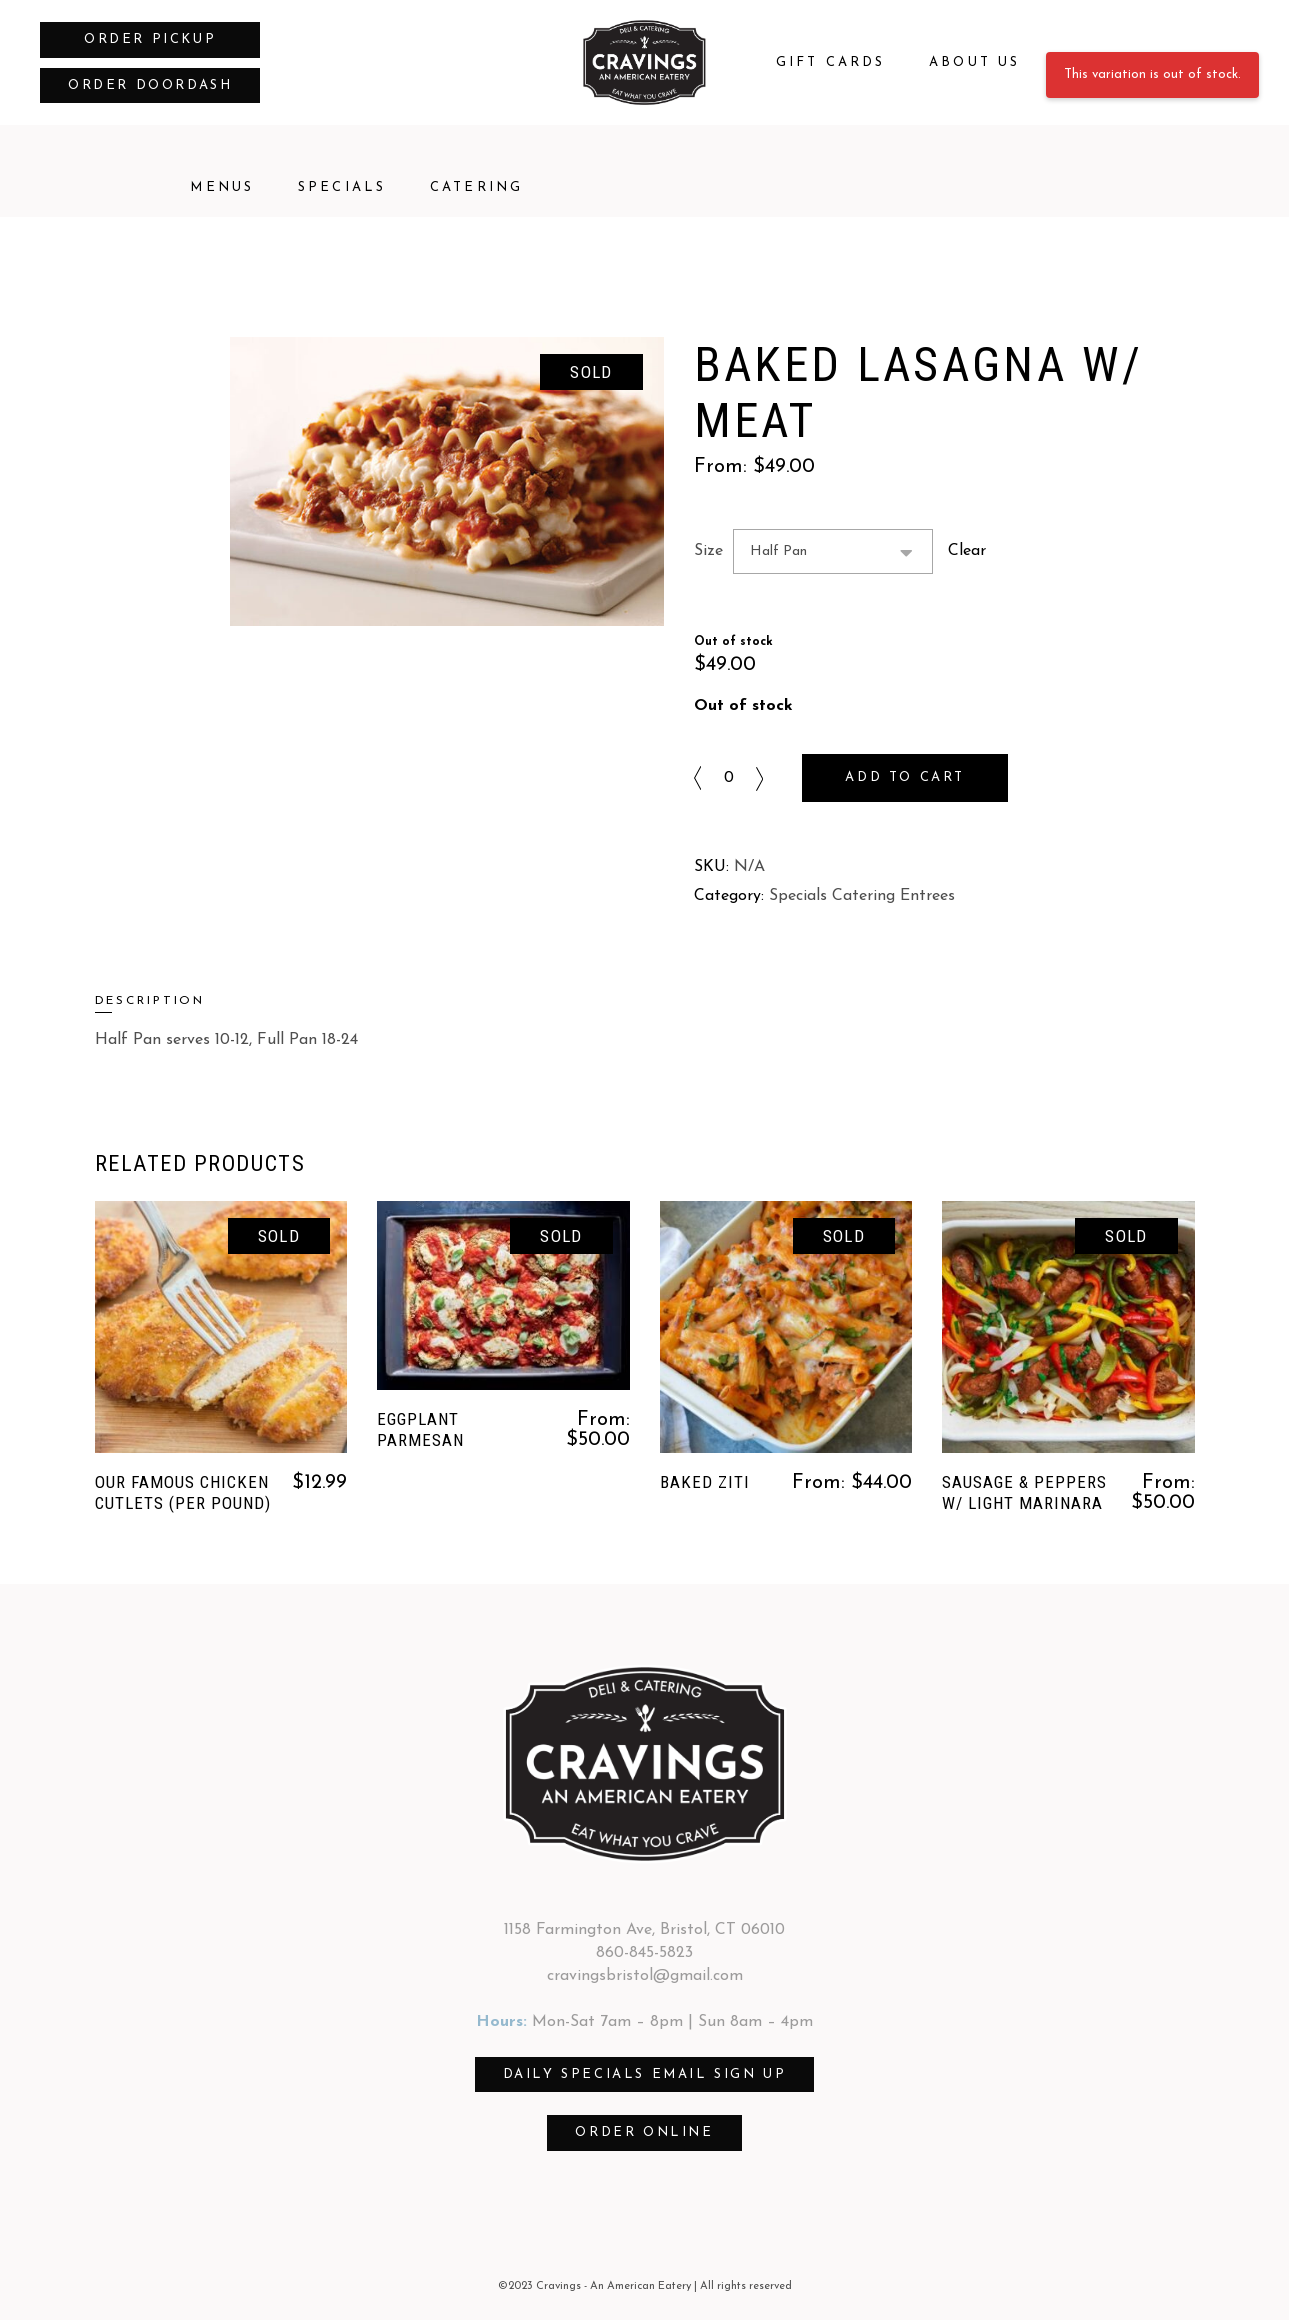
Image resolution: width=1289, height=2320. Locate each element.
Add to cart (905, 777)
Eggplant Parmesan (420, 1429)
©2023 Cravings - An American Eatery (594, 2286)
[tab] (182, 1001)
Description (150, 1001)
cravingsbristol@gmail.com (645, 1976)
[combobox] (833, 551)
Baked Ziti (705, 1482)
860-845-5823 (644, 1953)
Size (708, 551)
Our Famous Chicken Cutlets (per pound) (183, 1492)
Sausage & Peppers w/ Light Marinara (1024, 1492)
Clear (967, 551)
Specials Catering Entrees (862, 896)
